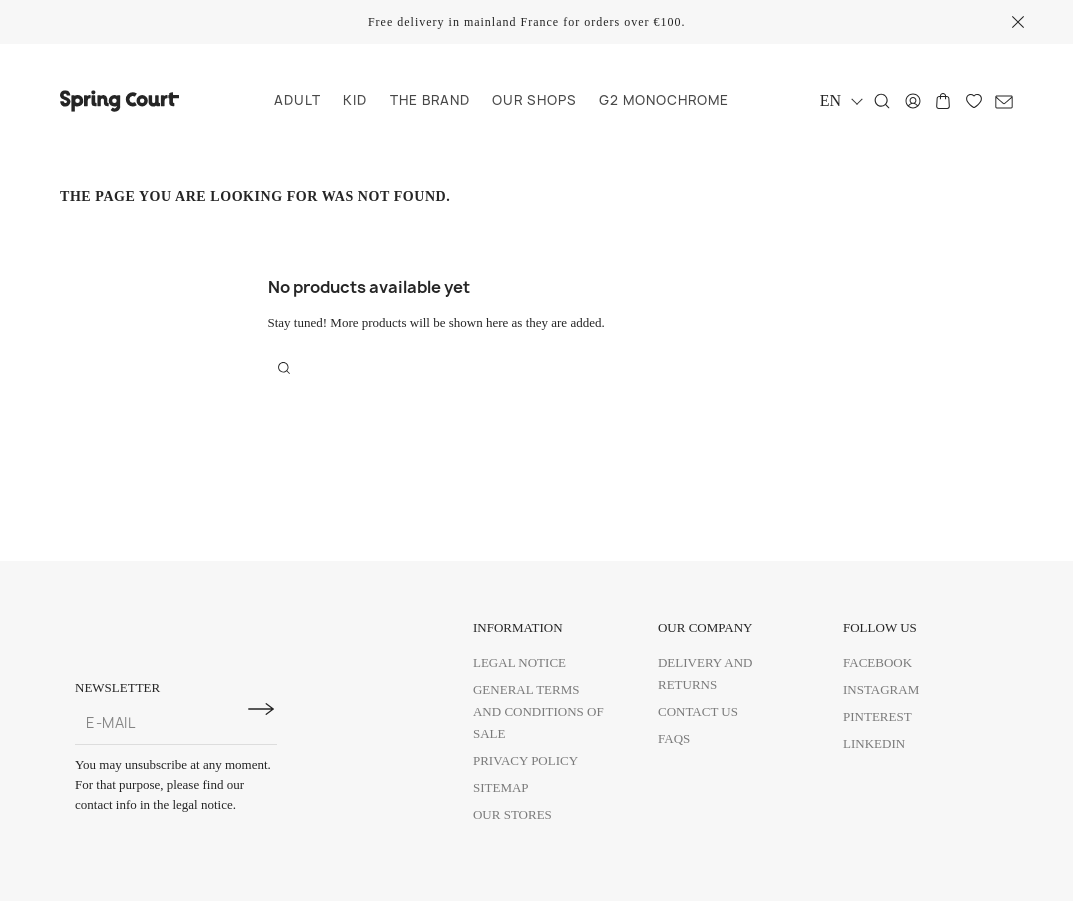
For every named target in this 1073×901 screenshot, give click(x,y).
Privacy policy (525, 760)
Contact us (698, 711)
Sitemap (501, 787)
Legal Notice (519, 662)
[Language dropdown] (840, 100)
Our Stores (512, 814)
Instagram (881, 689)
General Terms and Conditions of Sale (538, 711)
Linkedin (874, 743)
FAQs (674, 738)
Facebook (877, 662)
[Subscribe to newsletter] (261, 709)
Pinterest (877, 716)
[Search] (882, 101)
